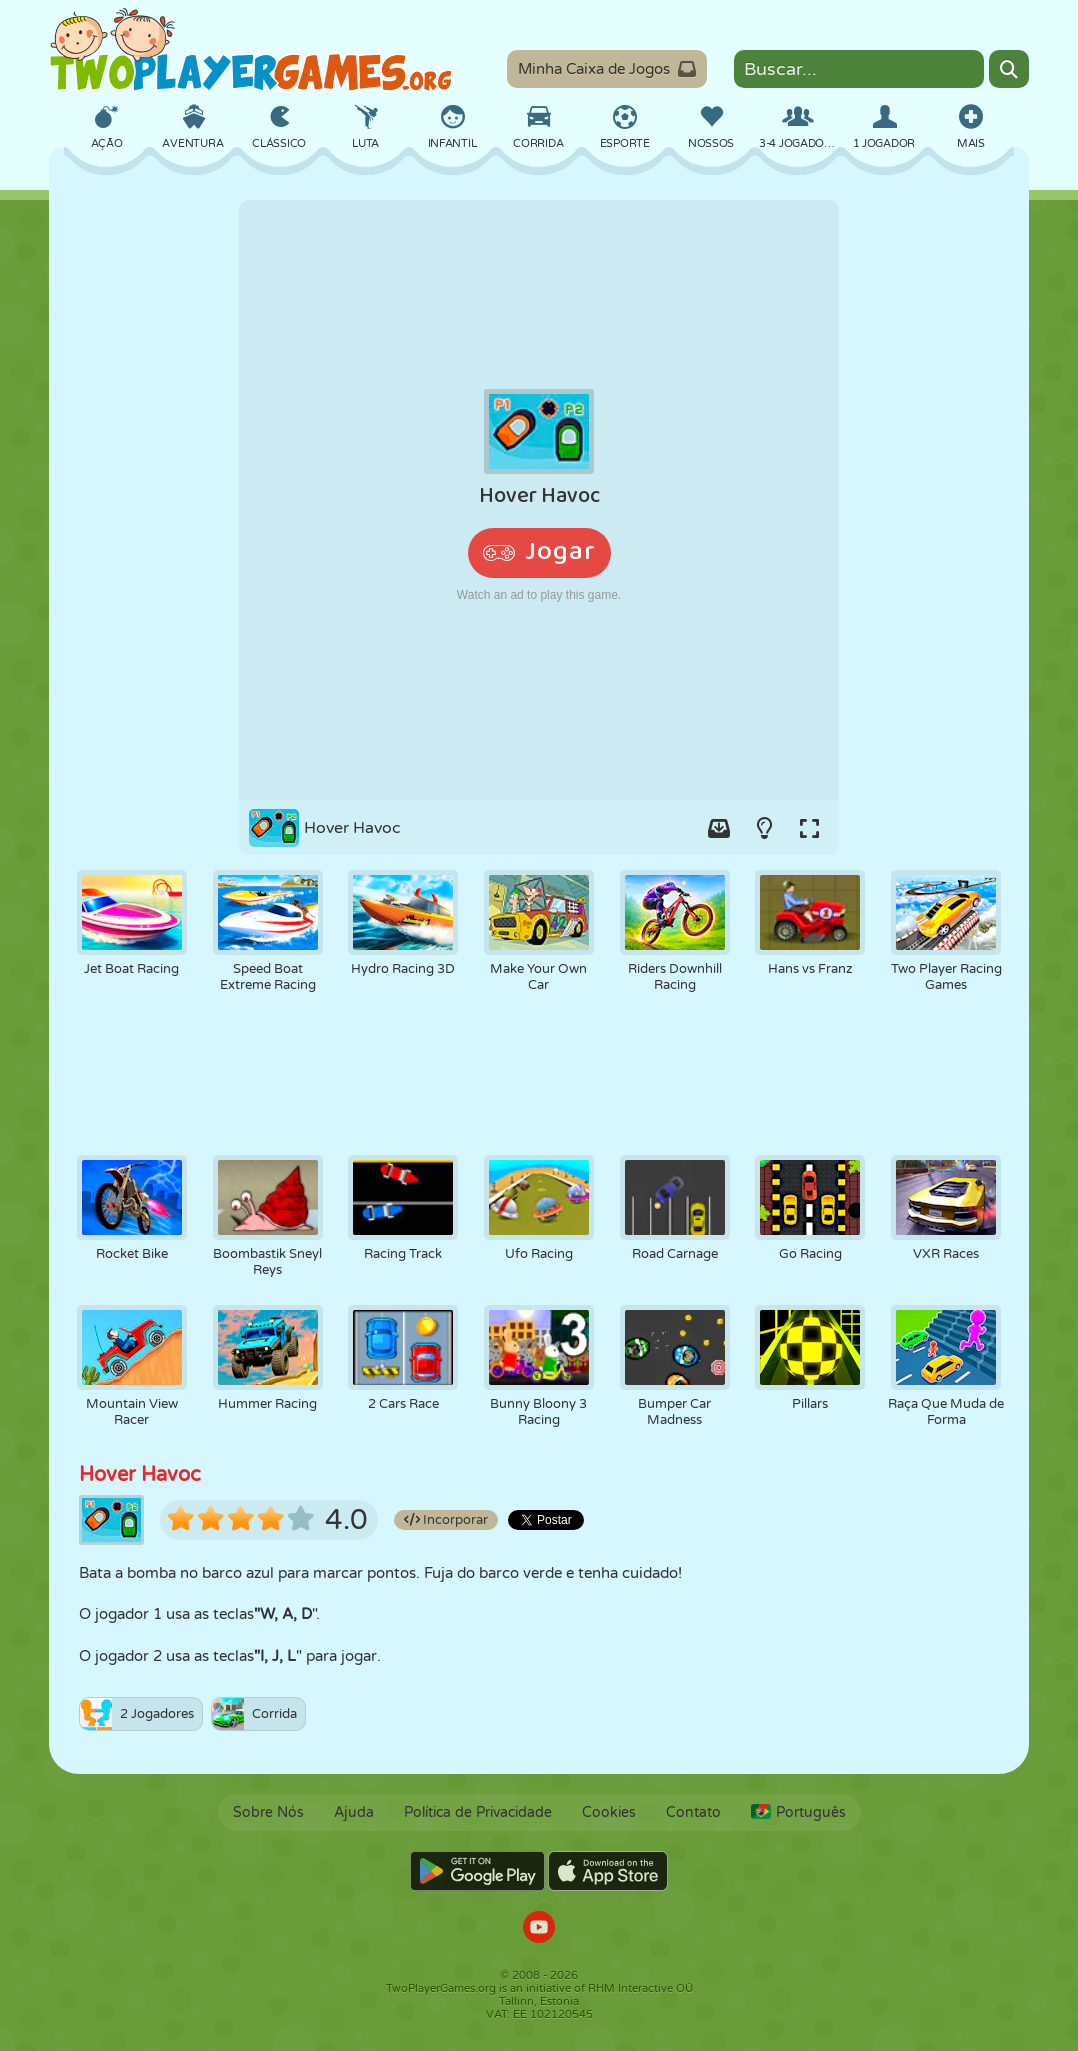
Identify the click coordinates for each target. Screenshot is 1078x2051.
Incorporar (446, 1520)
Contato (693, 1812)
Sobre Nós (268, 1812)
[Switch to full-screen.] (809, 828)
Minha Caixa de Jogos (607, 69)
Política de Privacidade (478, 1812)
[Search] (1009, 69)
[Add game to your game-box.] (719, 828)
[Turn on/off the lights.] (764, 828)
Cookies (609, 1812)
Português (798, 1812)
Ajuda (354, 1812)
